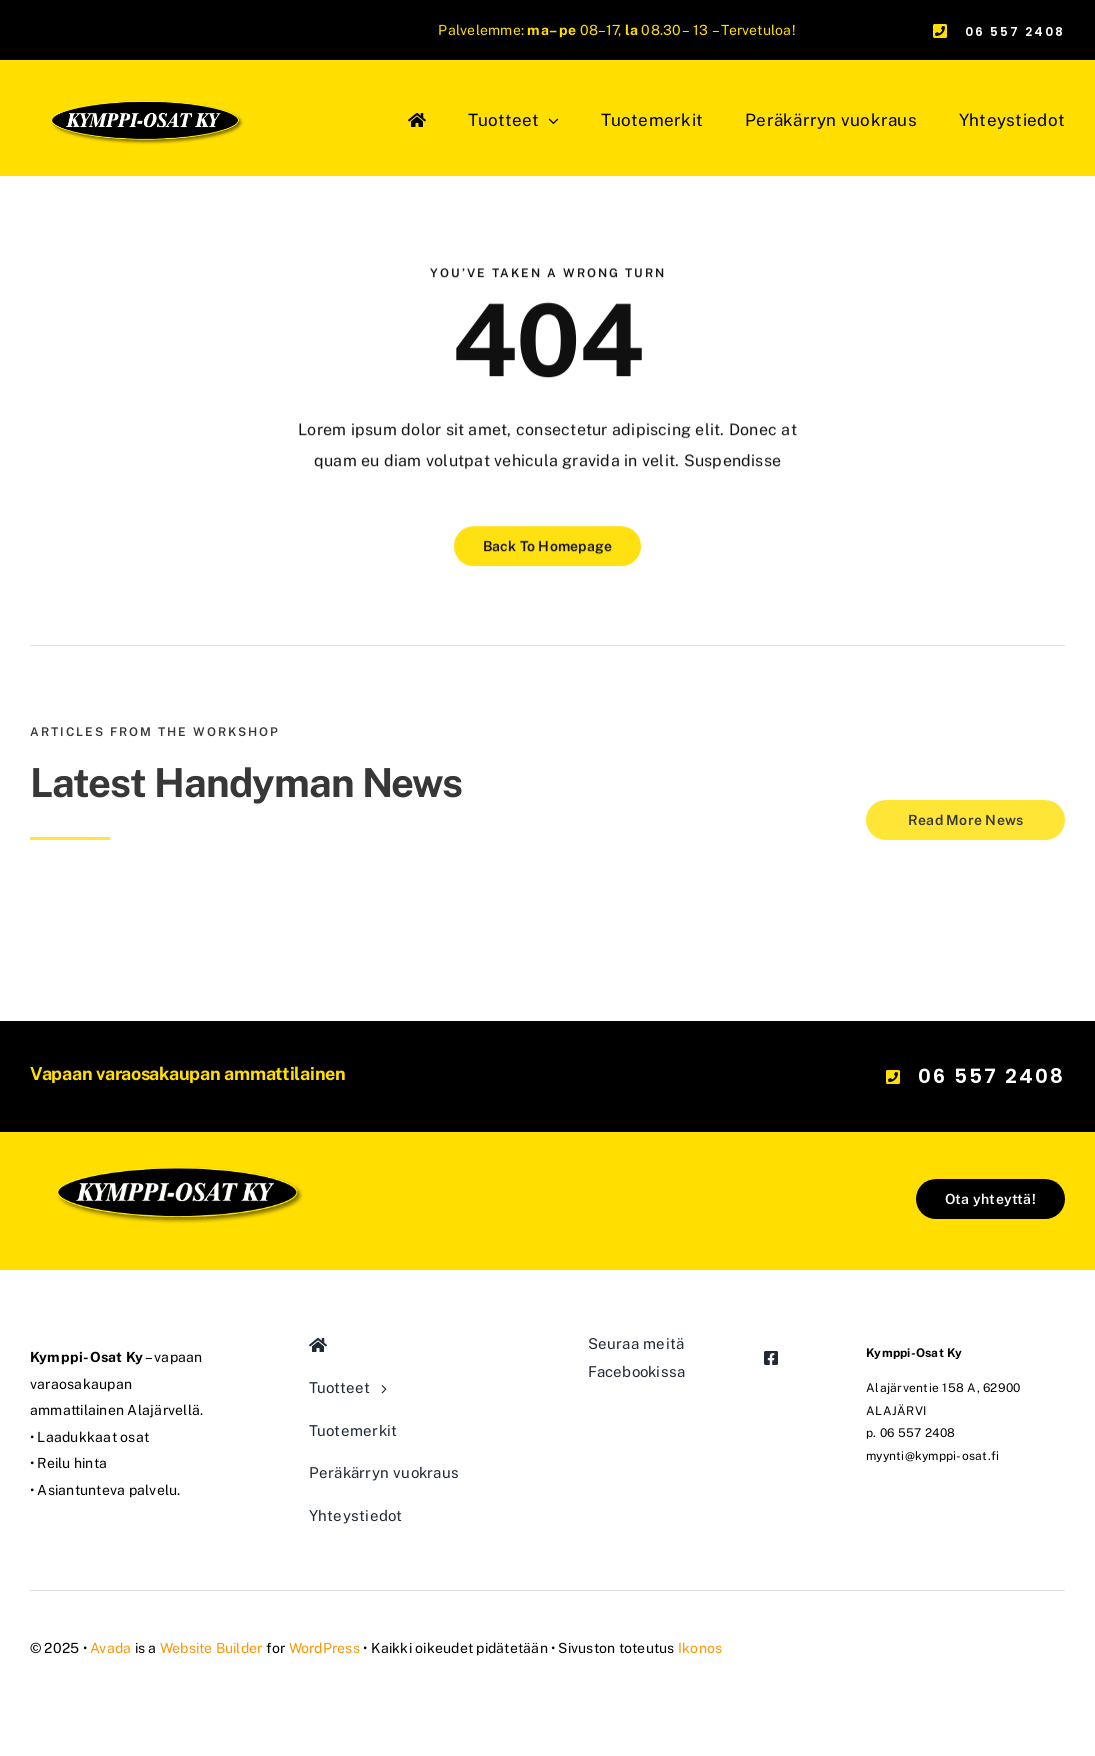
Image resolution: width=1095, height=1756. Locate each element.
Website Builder (211, 1648)
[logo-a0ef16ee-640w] (176, 1096)
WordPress (324, 1648)
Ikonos (700, 1648)
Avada (110, 1648)
